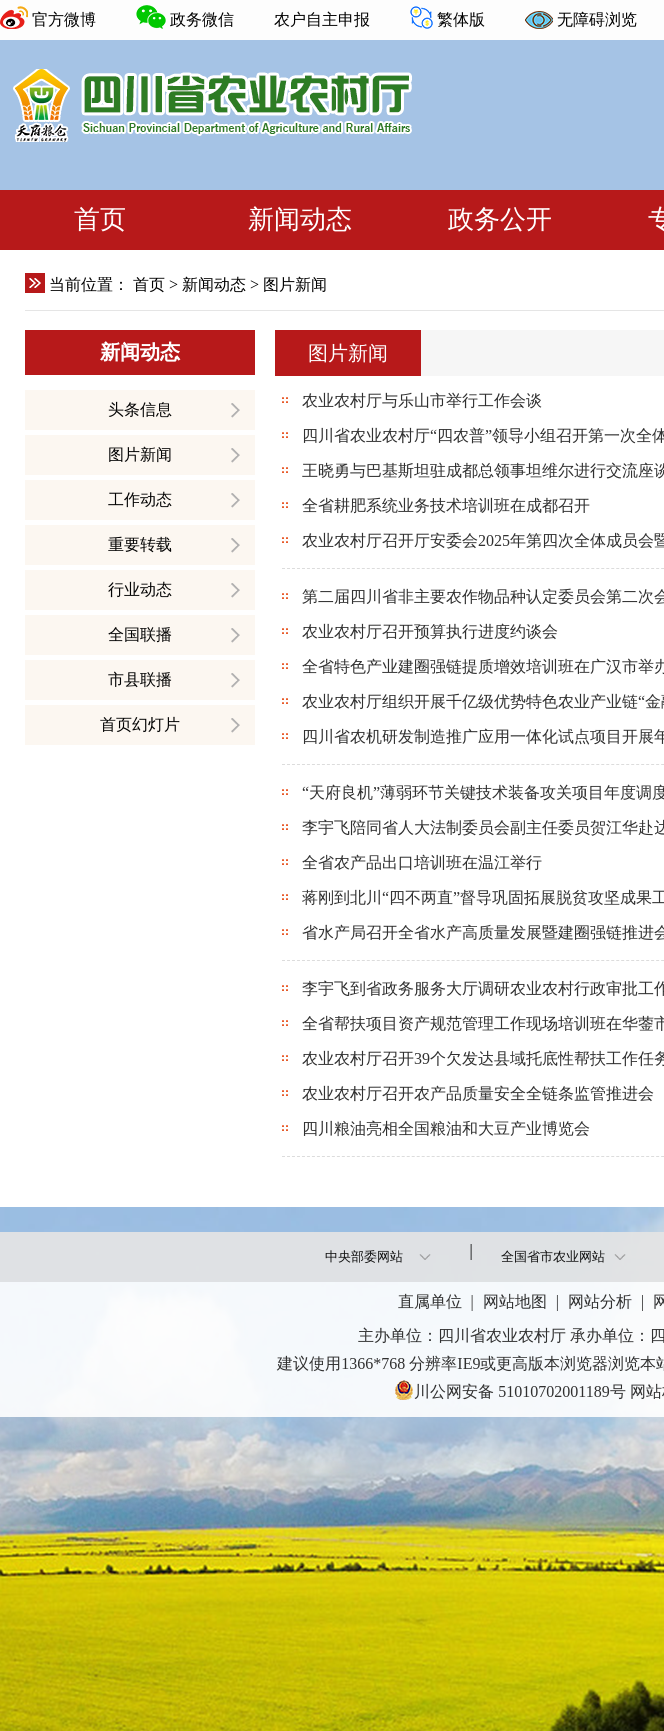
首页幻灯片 (140, 724)
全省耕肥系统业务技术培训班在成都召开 (444, 505)
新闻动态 (300, 219)
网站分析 (600, 1301)
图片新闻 (140, 454)
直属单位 (430, 1301)
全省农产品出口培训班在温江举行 (420, 862)
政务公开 (500, 219)
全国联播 (140, 634)
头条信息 (140, 409)
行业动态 (140, 589)
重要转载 (140, 544)
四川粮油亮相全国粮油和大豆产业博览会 (444, 1128)
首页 (100, 219)
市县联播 (140, 679)
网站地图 (515, 1301)
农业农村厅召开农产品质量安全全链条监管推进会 (476, 1093)
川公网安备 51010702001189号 (509, 1390)
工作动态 (140, 499)
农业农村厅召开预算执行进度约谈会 (428, 631)
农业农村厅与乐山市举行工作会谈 (420, 400)
